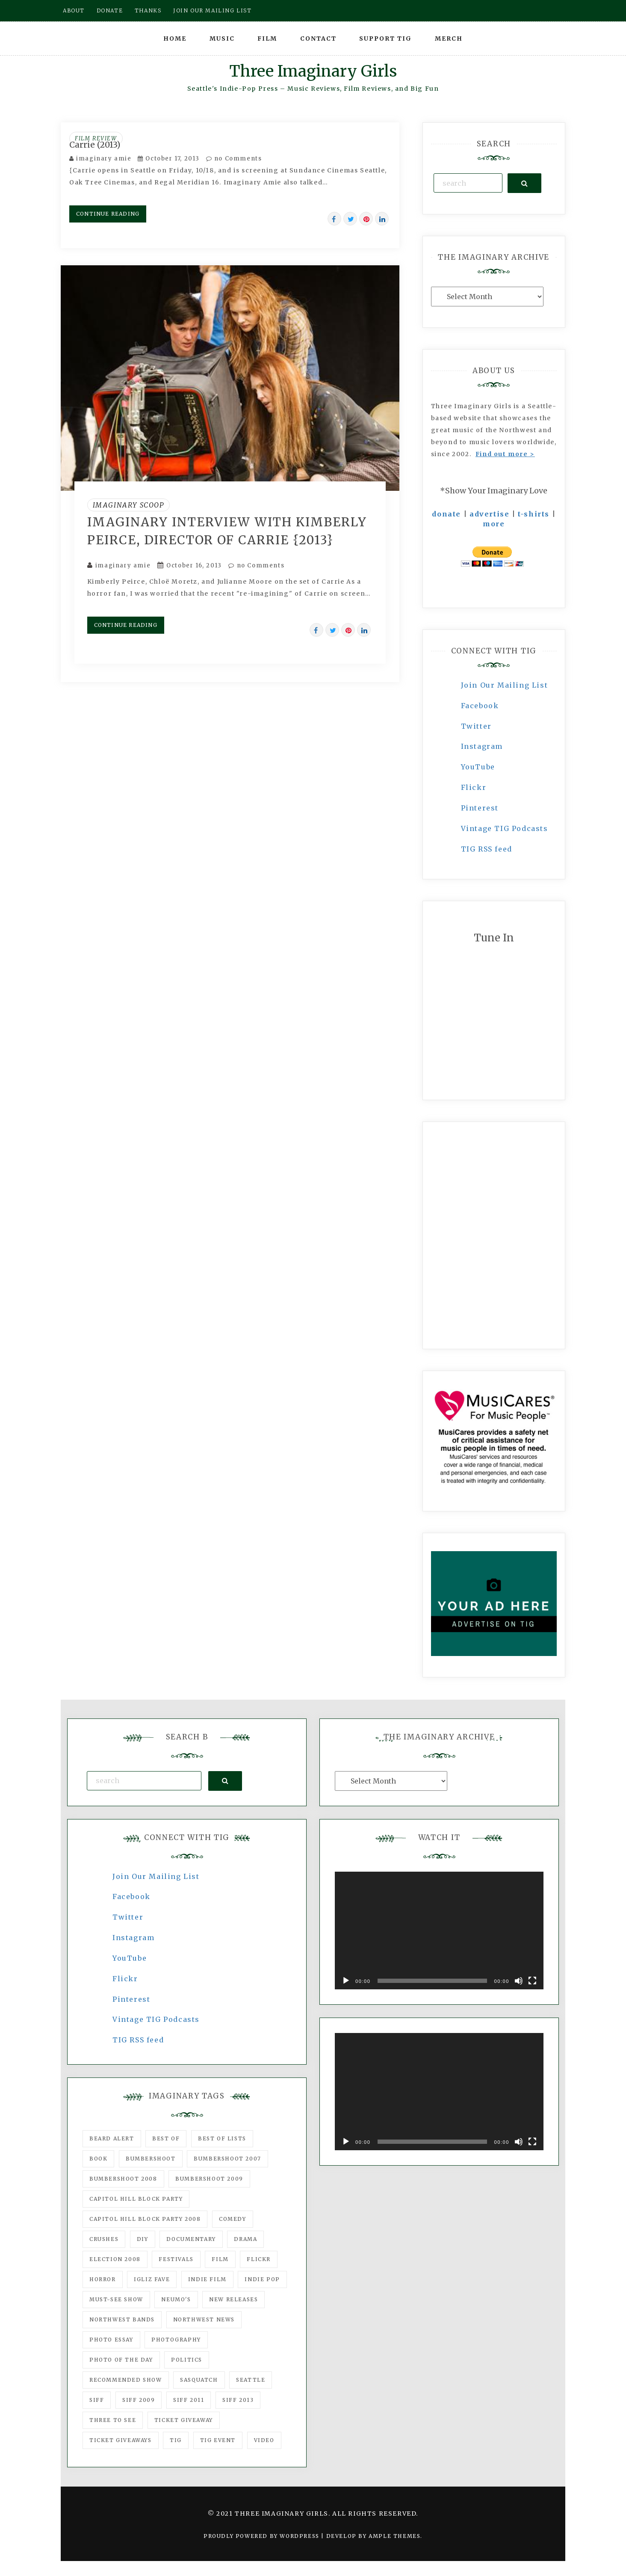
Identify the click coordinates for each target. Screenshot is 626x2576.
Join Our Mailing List (504, 685)
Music (222, 38)
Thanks (148, 10)
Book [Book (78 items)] (98, 2158)
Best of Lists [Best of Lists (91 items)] (222, 2138)
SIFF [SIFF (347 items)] (96, 2400)
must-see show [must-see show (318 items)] (116, 2299)
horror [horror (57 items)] (102, 2279)
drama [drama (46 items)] (245, 2239)
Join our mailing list (212, 10)
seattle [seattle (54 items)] (250, 2380)
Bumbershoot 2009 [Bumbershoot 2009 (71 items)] (209, 2178)
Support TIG (385, 38)
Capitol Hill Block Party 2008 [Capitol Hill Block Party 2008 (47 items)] (145, 2219)
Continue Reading (107, 214)
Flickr (474, 787)
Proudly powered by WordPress (262, 2536)
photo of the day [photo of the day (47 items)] (121, 2359)
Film (267, 38)
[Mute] (518, 1981)
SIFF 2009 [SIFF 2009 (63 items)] (138, 2400)
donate (446, 514)
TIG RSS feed (486, 849)
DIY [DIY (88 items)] (142, 2239)
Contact (318, 38)
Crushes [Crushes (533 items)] (103, 2239)
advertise (489, 514)
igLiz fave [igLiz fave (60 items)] (152, 2279)
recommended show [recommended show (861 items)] (125, 2380)
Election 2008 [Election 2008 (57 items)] (115, 2259)
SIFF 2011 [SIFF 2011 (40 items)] (188, 2400)
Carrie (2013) (94, 144)
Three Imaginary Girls (313, 71)
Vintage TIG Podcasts (504, 828)
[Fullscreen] (532, 1981)
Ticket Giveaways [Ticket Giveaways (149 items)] (120, 2440)
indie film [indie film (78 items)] (207, 2279)
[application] (439, 1930)
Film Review (96, 138)
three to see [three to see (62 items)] (112, 2420)
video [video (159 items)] (264, 2440)
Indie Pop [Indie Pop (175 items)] (262, 2279)
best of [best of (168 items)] (166, 2138)
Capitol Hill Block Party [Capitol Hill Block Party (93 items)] (136, 2199)
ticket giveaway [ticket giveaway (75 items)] (183, 2420)
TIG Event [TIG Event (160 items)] (218, 2440)
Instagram (482, 746)
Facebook (480, 705)
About (74, 10)
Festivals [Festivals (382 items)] (176, 2259)
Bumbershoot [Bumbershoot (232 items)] (151, 2158)
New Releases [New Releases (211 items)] (233, 2299)
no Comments (234, 158)
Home (174, 38)
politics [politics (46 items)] (186, 2359)
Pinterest (480, 808)
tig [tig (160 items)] (176, 2440)
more (494, 523)
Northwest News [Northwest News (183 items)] (204, 2319)
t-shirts (533, 514)
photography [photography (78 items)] (176, 2339)
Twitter (476, 726)
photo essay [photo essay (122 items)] (111, 2339)
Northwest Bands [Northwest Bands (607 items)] (122, 2319)
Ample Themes (394, 2536)
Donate (110, 10)
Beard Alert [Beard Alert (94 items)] (111, 2138)
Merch (449, 38)
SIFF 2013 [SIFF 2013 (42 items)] (238, 2400)
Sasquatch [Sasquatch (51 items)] (199, 2380)
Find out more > (505, 454)
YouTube (478, 767)
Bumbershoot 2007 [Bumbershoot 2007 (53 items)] (227, 2158)
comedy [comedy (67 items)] (232, 2219)
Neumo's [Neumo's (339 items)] (176, 2299)
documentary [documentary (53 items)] (191, 2239)
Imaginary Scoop (128, 505)
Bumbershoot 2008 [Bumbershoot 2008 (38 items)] (123, 2178)
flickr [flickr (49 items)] (259, 2259)
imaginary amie (103, 158)
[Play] (346, 1981)
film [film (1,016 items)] (220, 2259)
